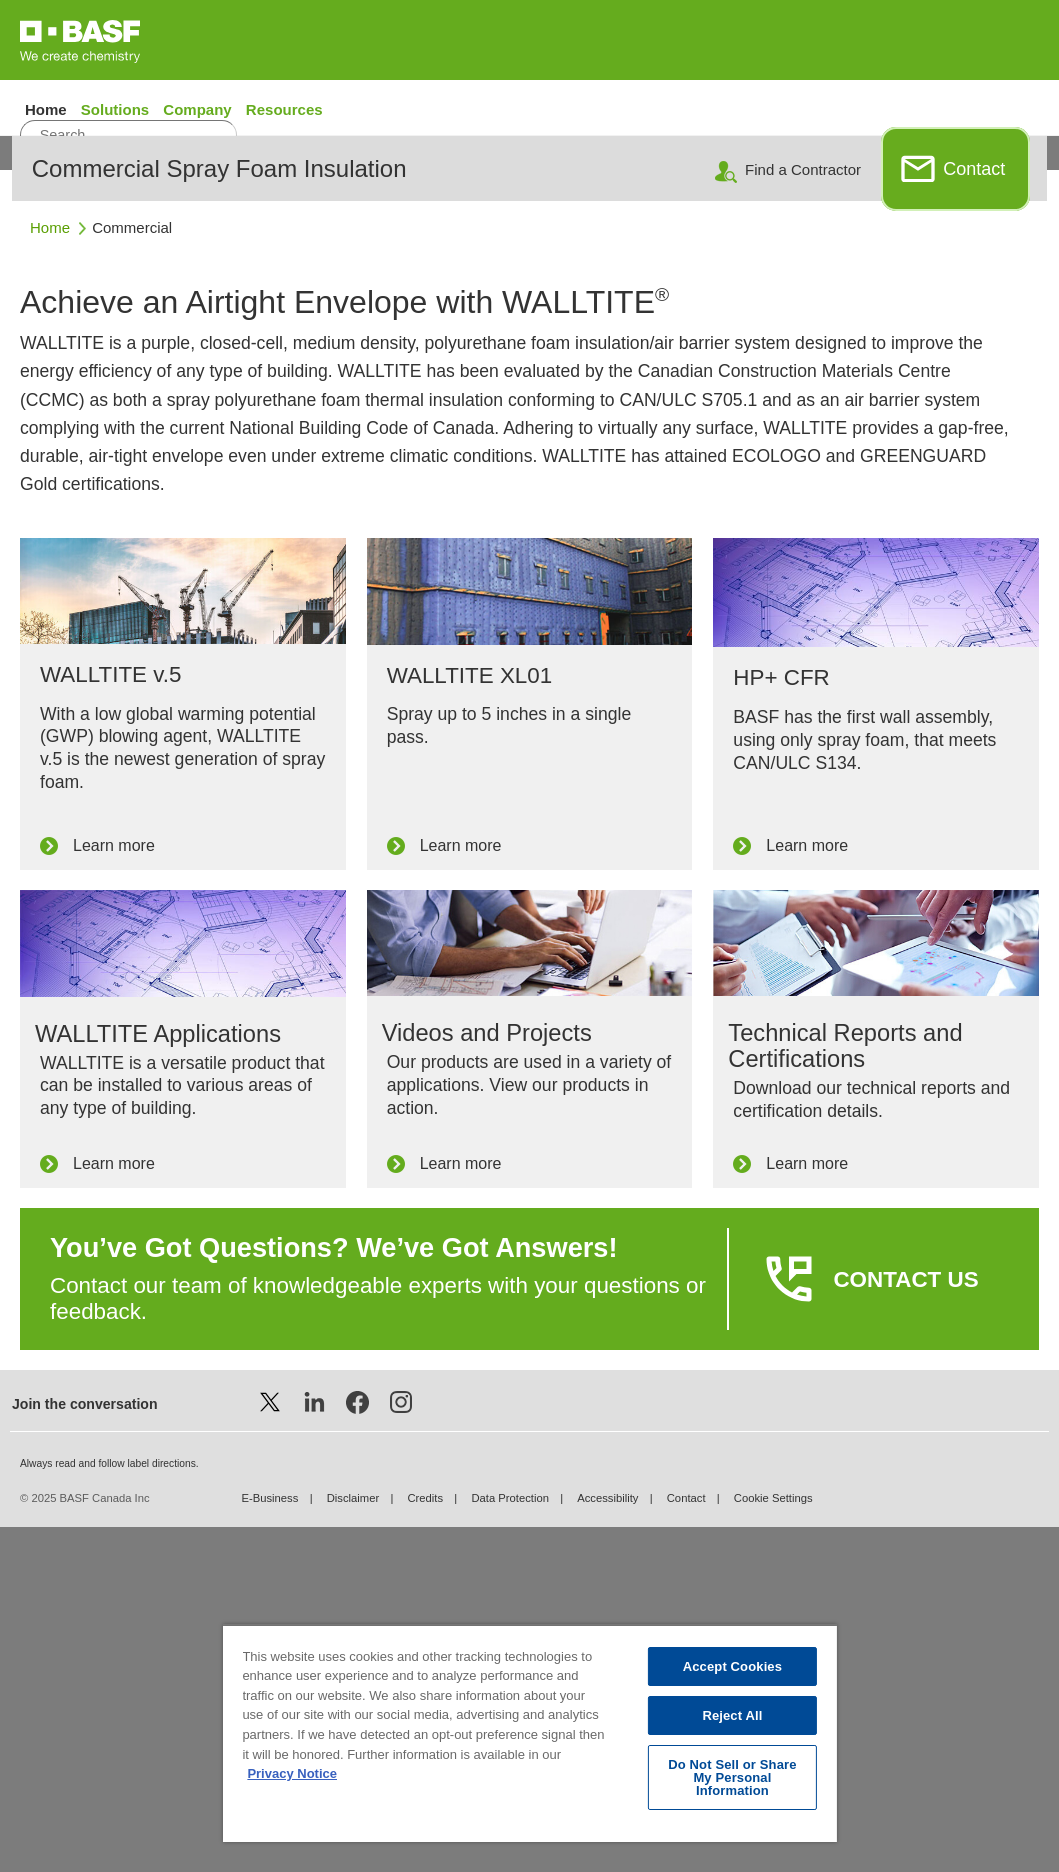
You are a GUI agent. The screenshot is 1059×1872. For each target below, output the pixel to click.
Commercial (132, 572)
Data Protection (510, 1843)
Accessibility (607, 1843)
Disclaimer (353, 1843)
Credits (425, 1843)
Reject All (732, 1715)
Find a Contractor (803, 514)
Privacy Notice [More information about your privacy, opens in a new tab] (292, 1773)
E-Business (269, 1843)
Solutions (115, 109)
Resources (284, 109)
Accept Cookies (732, 1666)
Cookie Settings (773, 1843)
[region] (529, 1733)
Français (999, 150)
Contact (974, 514)
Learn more (114, 1190)
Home (48, 109)
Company (199, 109)
